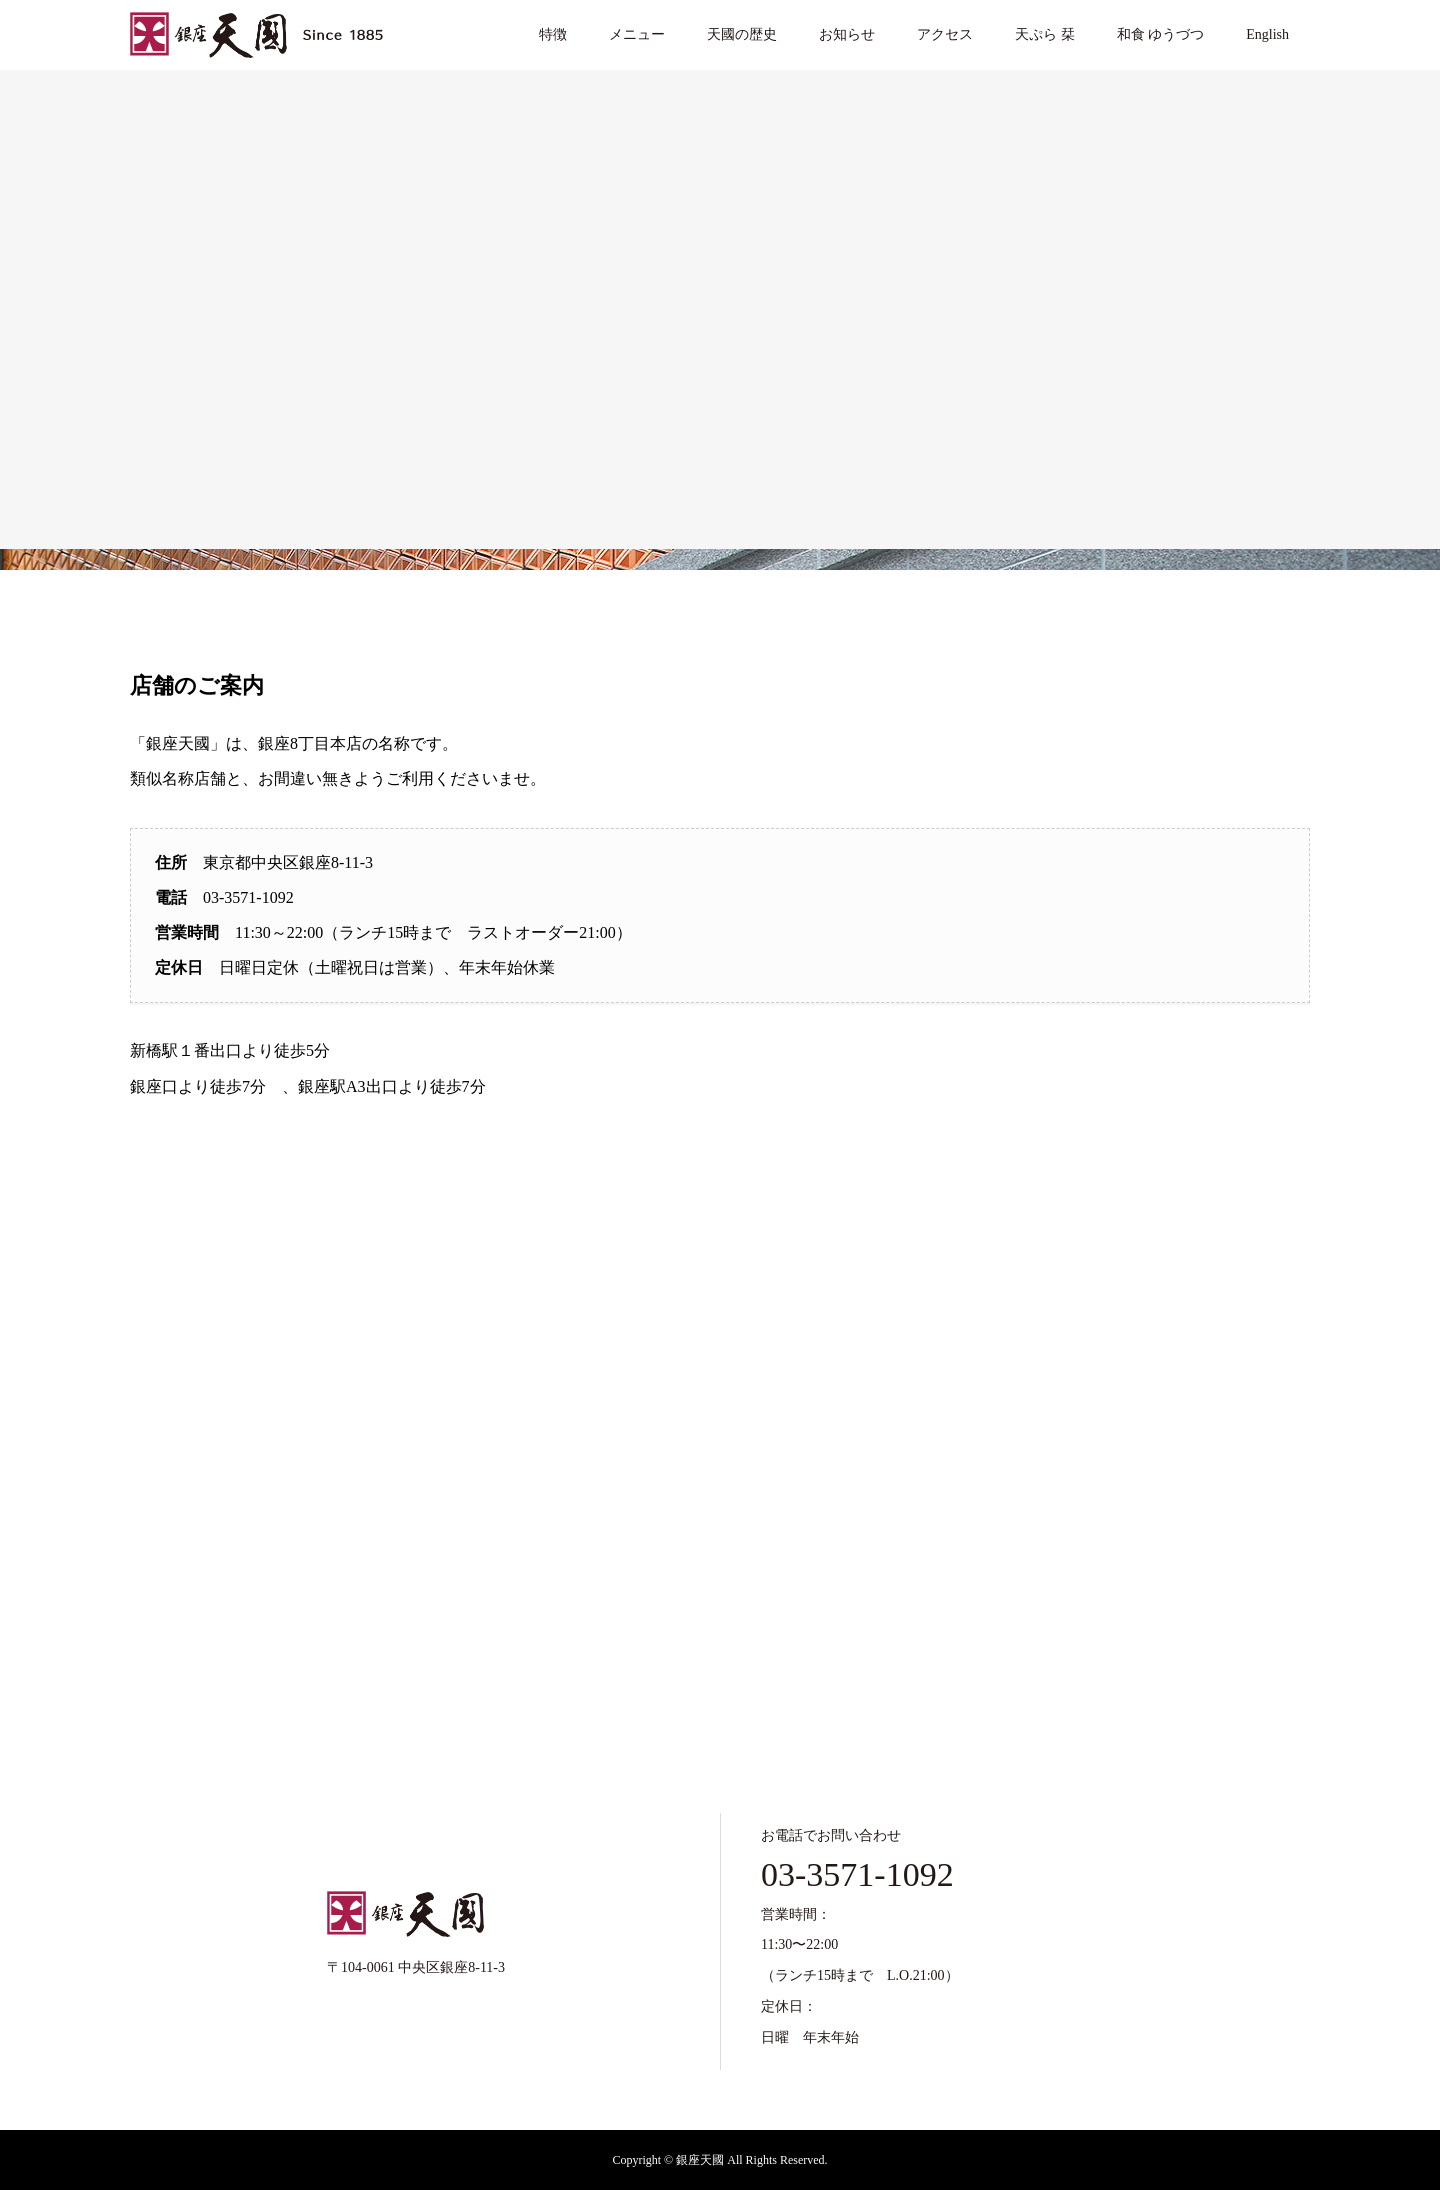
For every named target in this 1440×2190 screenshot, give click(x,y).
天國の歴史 (742, 34)
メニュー (637, 34)
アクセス (945, 34)
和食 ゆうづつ (1161, 34)
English (1267, 34)
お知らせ (847, 34)
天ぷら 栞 (1045, 34)
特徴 (553, 34)
